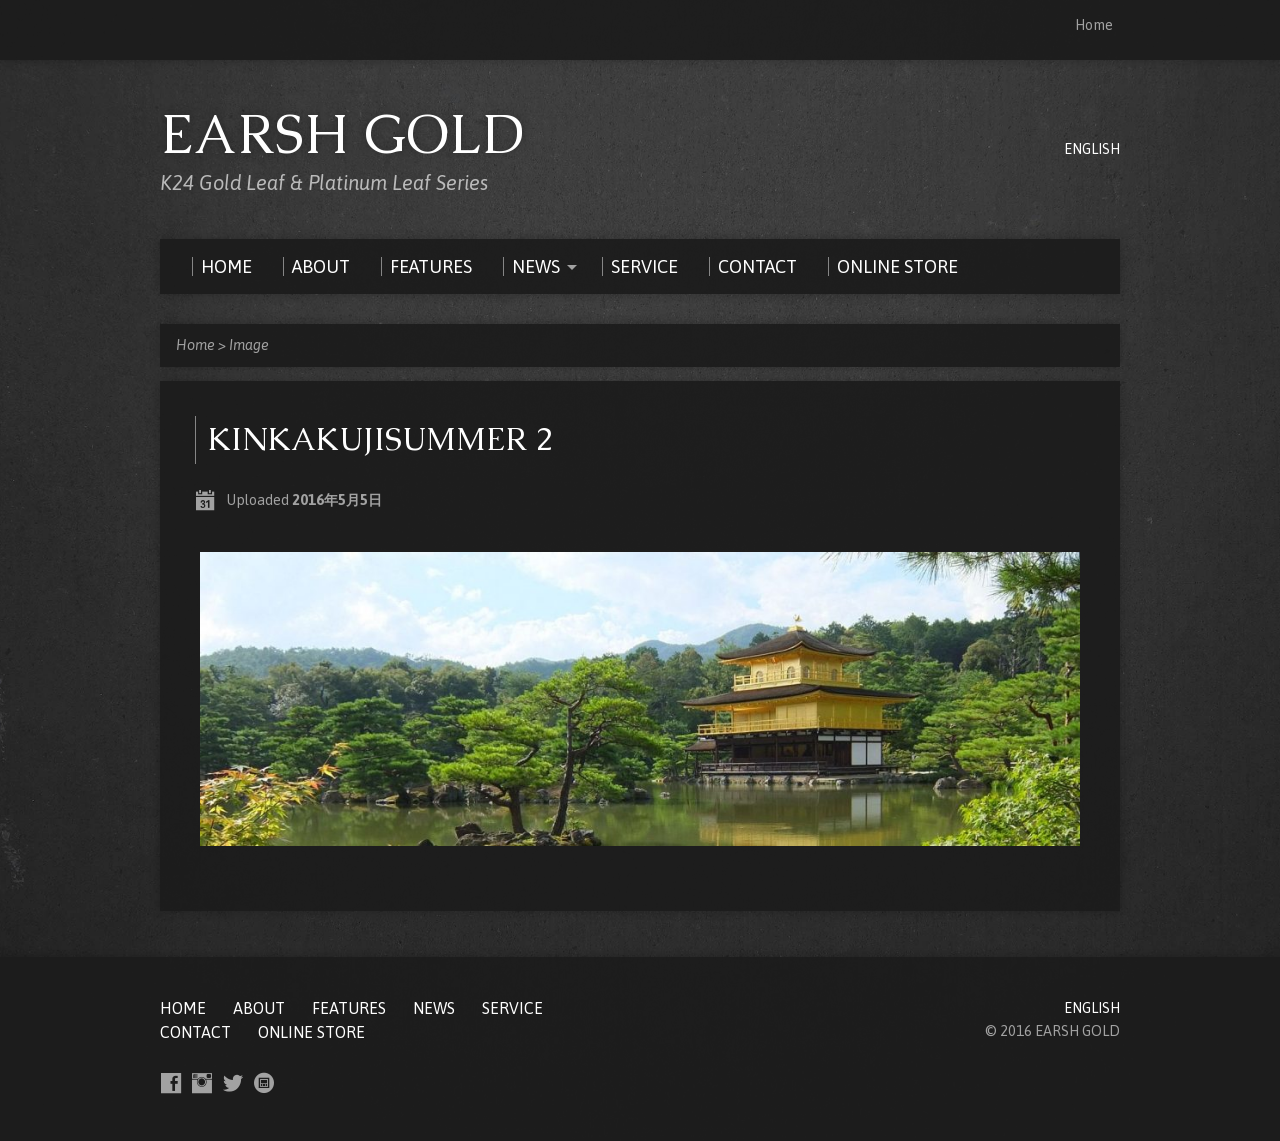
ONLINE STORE (311, 1032)
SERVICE (512, 1008)
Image (249, 345)
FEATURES (349, 1008)
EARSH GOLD (342, 134)
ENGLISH (1092, 149)
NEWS (434, 1008)
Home (1094, 25)
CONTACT (195, 1032)
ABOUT (259, 1008)
